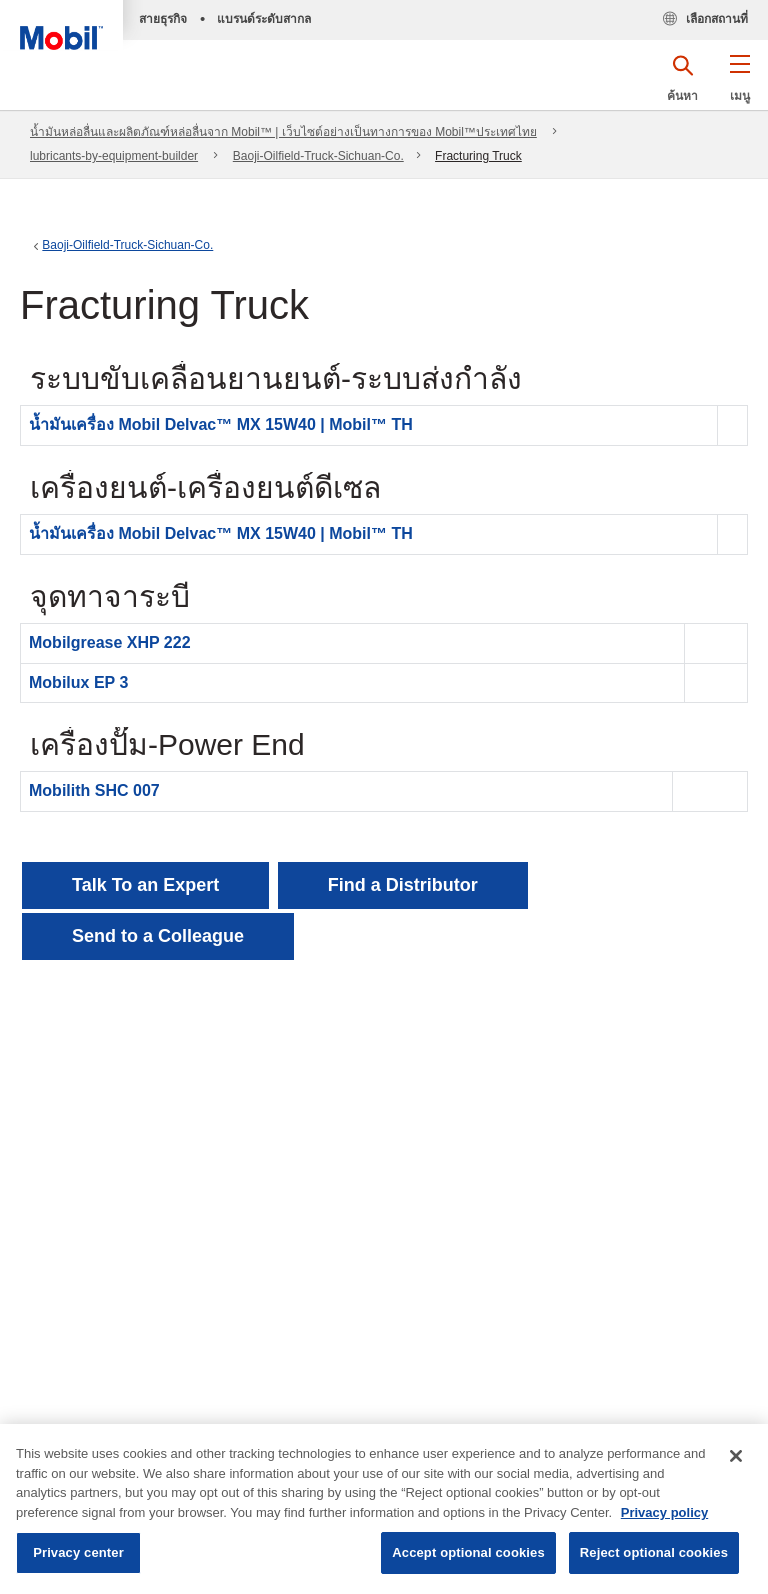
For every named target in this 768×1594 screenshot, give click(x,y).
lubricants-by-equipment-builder (114, 156)
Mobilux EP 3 (78, 682)
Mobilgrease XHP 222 (110, 642)
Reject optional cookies (654, 1552)
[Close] (736, 1456)
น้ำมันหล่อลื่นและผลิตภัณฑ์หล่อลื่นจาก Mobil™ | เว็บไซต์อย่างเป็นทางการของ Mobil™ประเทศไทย (283, 132)
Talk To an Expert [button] (145, 885)
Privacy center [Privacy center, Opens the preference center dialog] (78, 1552)
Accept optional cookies (468, 1552)
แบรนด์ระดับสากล (264, 19)
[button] (739, 85)
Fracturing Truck (478, 156)
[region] (384, 1509)
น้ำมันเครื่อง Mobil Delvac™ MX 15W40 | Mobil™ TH (221, 424)
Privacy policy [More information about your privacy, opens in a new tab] (664, 1512)
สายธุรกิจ (163, 19)
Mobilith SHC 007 (94, 790)
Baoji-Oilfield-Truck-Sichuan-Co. (318, 156)
